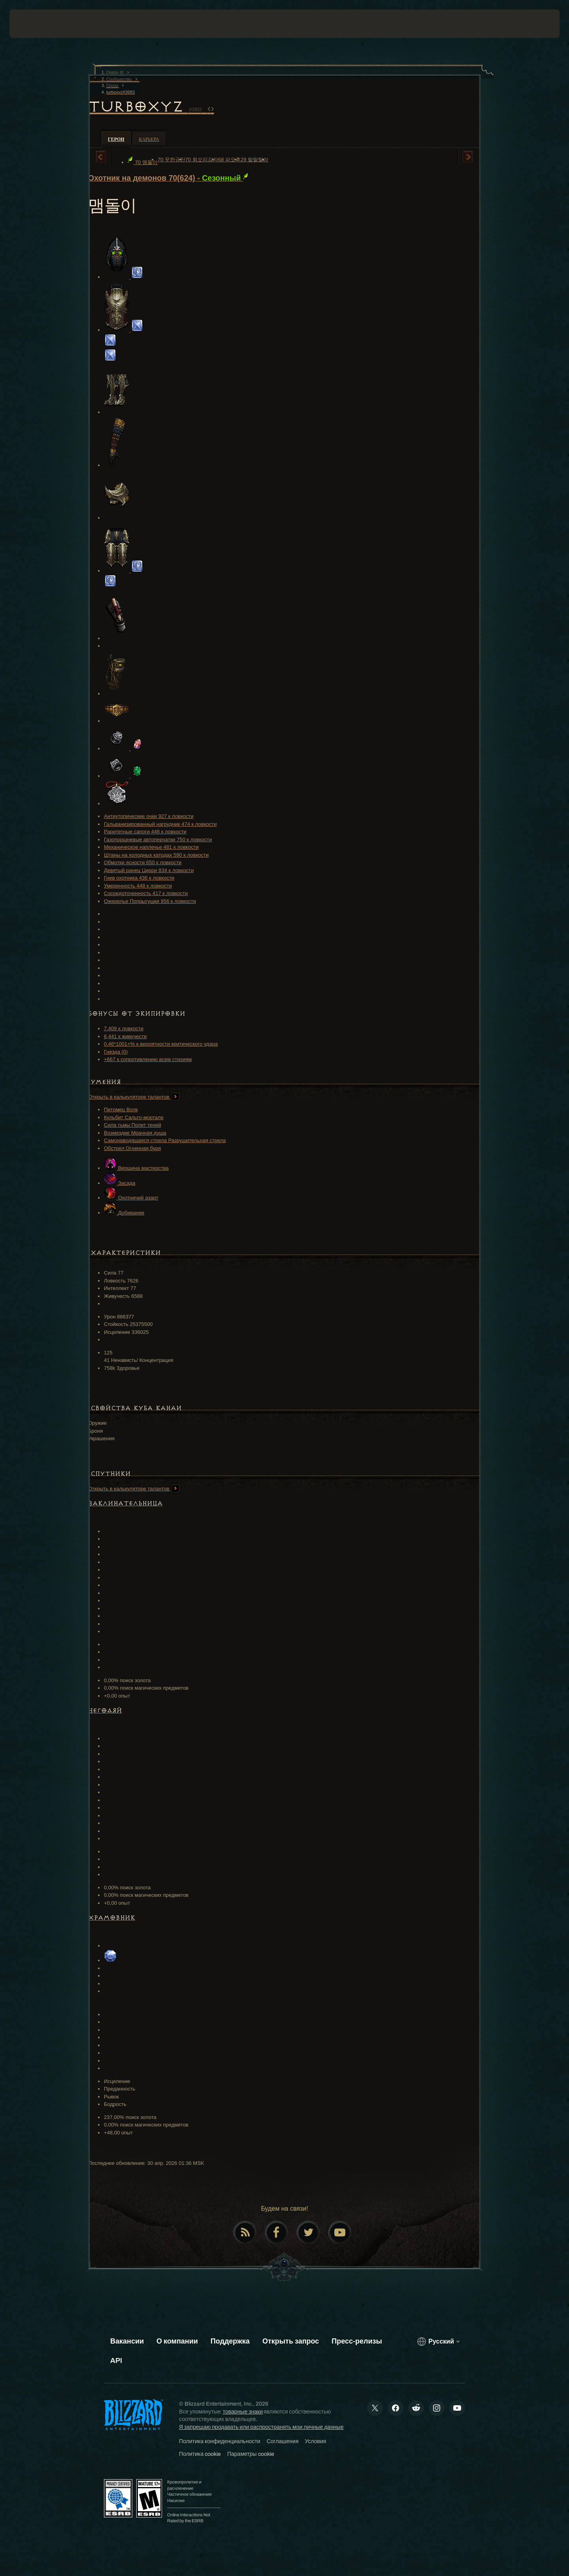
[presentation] (38, 23)
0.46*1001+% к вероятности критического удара (161, 1044)
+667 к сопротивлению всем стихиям (148, 1059)
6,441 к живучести (125, 1036)
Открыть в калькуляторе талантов (133, 1097)
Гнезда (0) (116, 1052)
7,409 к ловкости (123, 1028)
